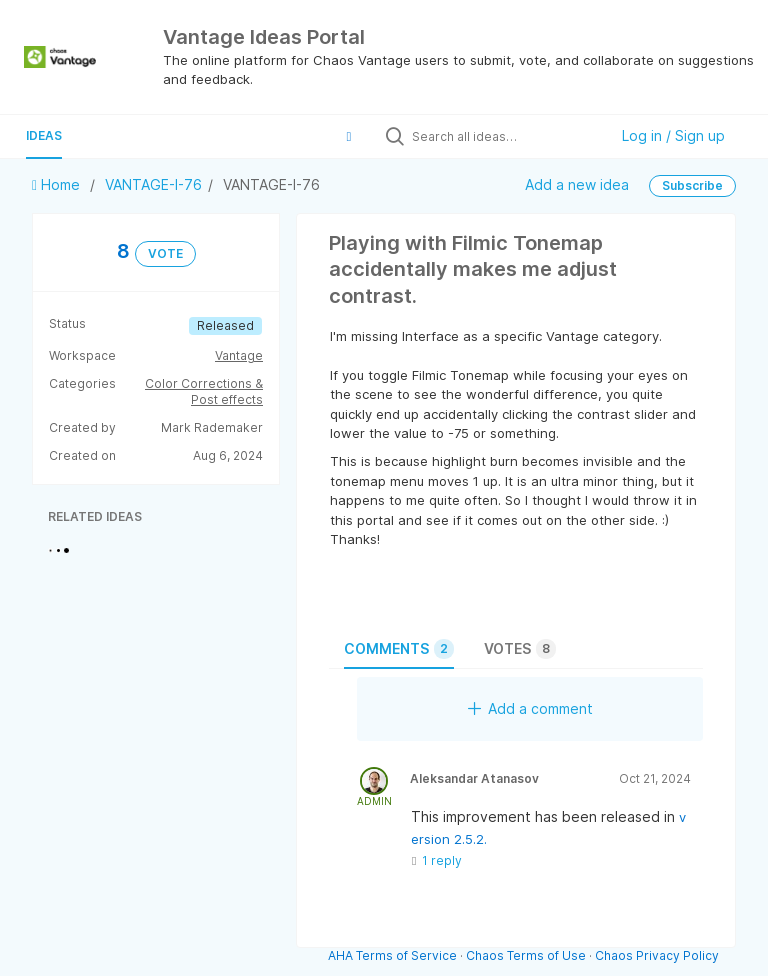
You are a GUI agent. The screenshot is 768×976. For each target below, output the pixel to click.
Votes (520, 649)
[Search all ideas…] (505, 136)
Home (58, 184)
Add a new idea (577, 183)
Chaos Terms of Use (526, 955)
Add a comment (530, 708)
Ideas (44, 135)
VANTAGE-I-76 (153, 184)
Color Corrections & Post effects (204, 391)
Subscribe (692, 185)
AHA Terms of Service (394, 955)
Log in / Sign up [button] (673, 135)
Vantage (239, 355)
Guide (110, 135)
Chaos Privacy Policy (657, 955)
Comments (399, 649)
